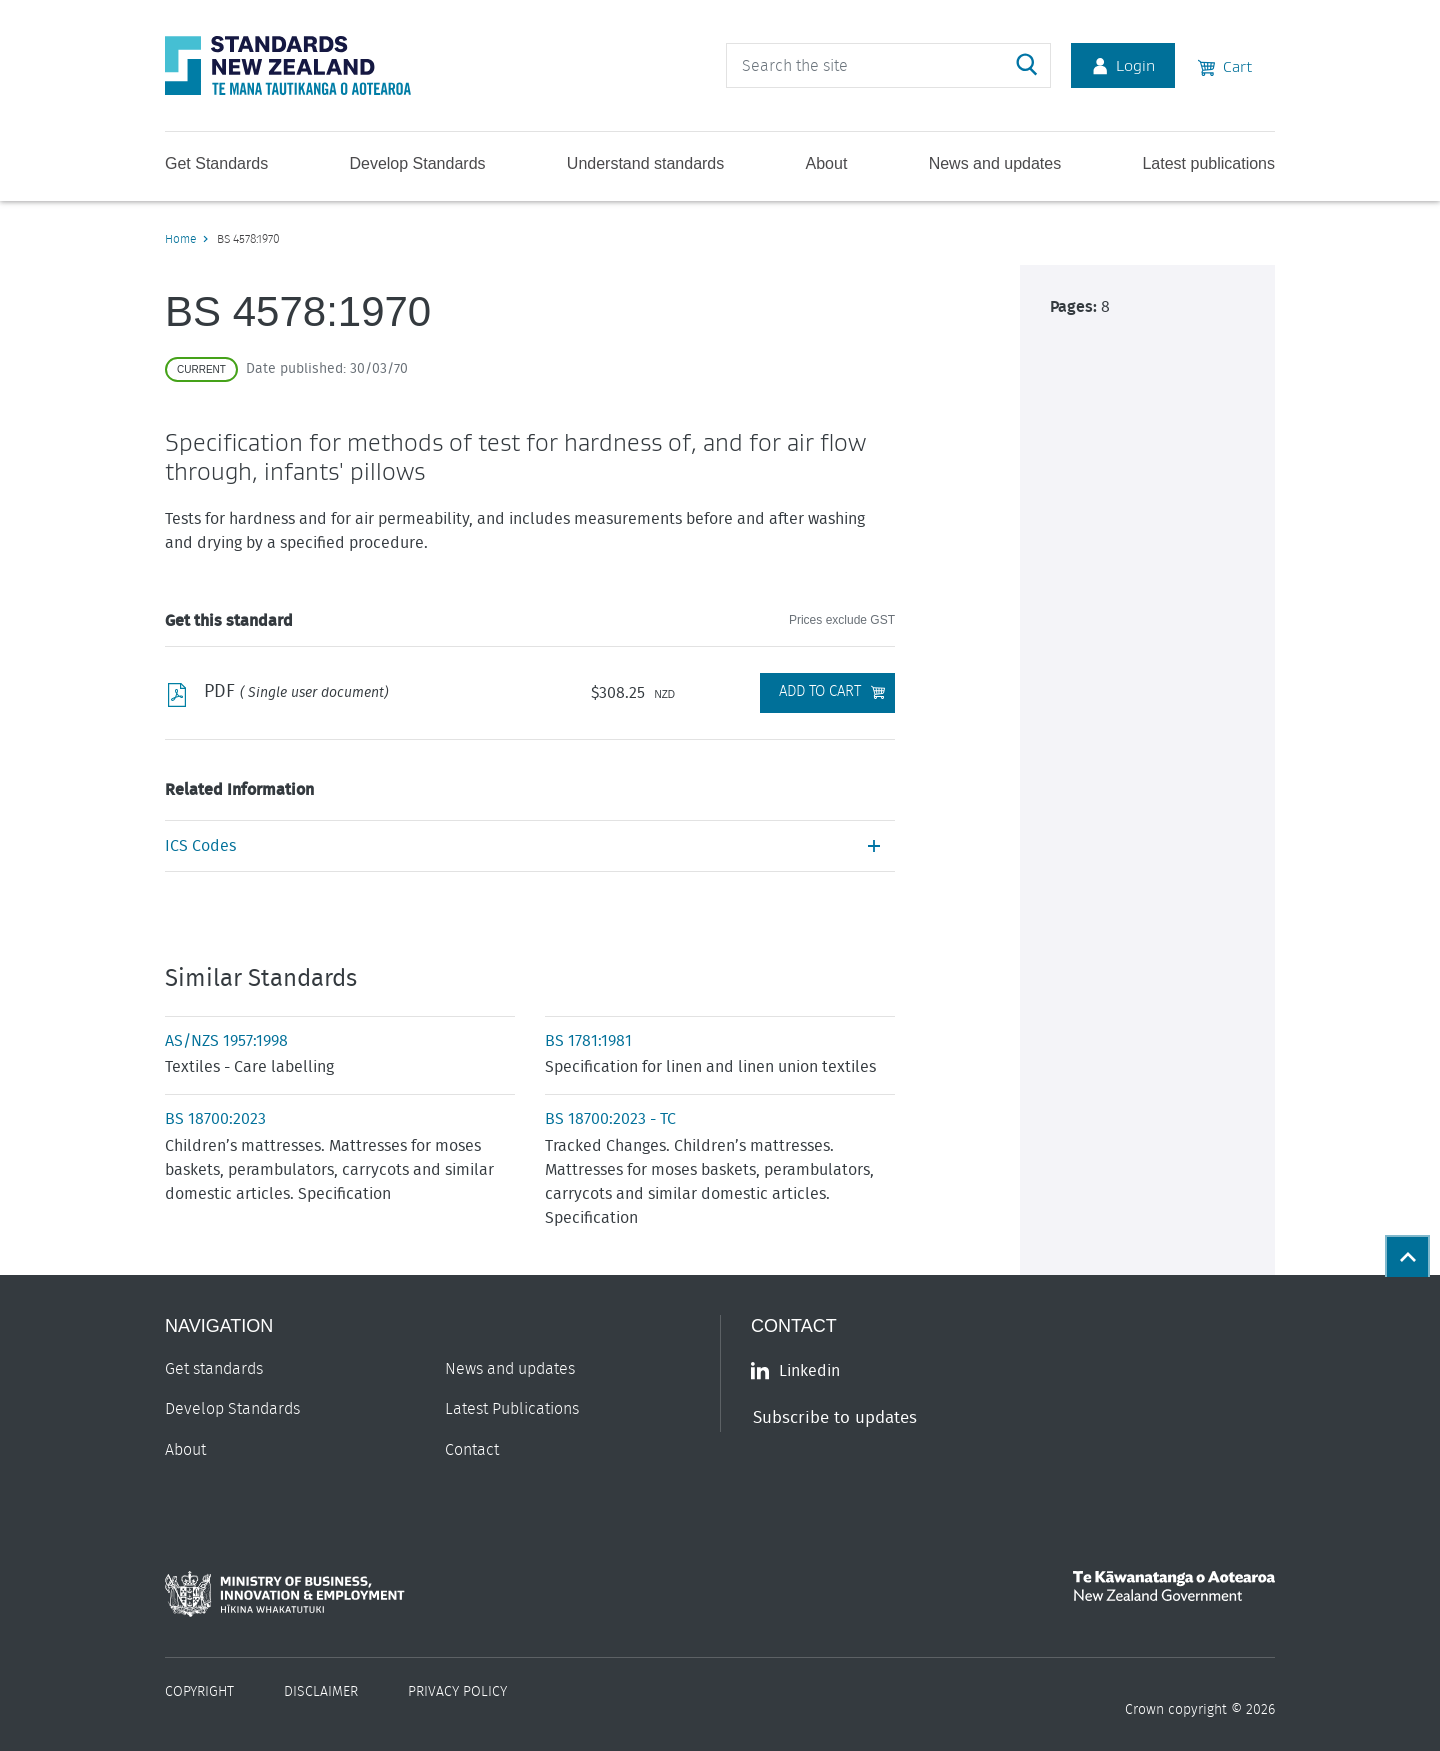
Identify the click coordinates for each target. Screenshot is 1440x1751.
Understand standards (645, 163)
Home (180, 239)
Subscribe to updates (835, 1417)
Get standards (214, 1369)
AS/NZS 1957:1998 (226, 1041)
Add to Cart (820, 691)
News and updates (995, 163)
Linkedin (795, 1371)
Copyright (199, 1692)
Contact (472, 1450)
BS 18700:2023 (215, 1119)
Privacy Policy (457, 1692)
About (827, 163)
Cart (1225, 65)
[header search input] (888, 65)
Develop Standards (417, 163)
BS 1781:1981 (588, 1041)
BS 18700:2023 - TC (610, 1119)
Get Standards (216, 163)
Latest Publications (512, 1409)
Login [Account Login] (1123, 65)
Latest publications (1208, 163)
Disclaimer (321, 1692)
